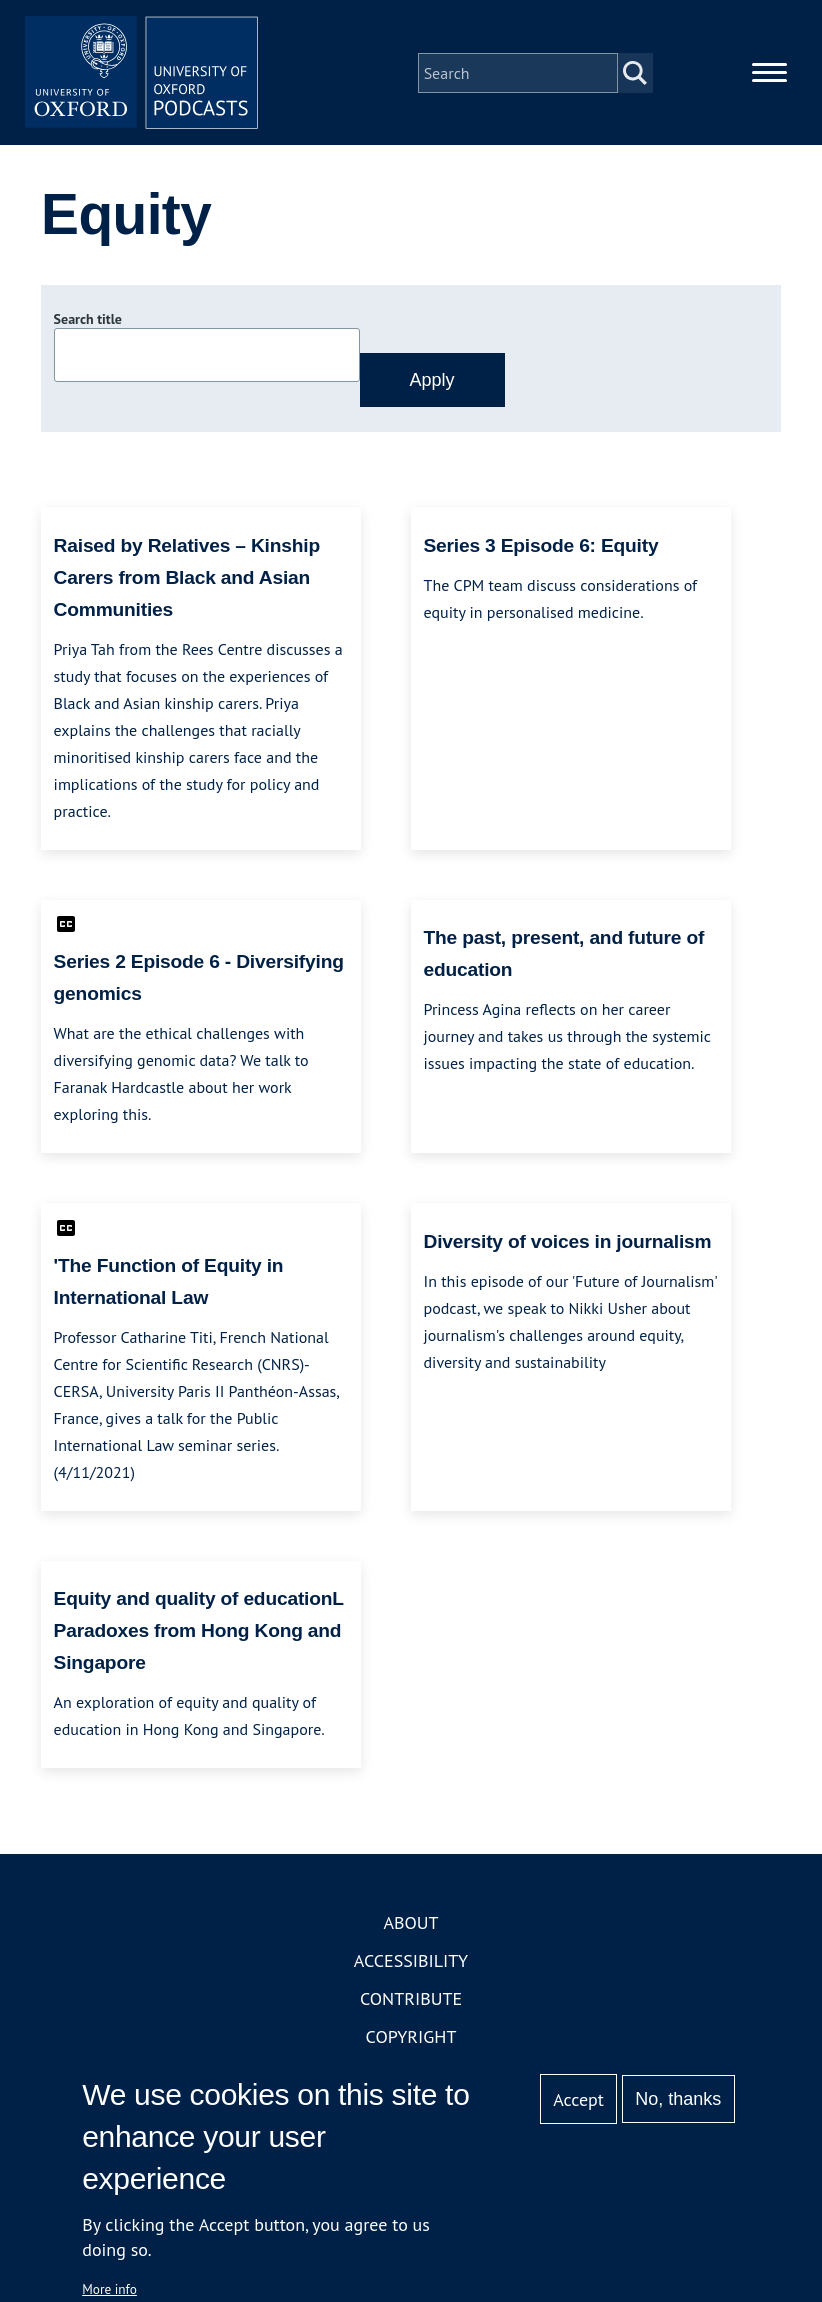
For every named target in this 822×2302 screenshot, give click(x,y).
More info (109, 2289)
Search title (88, 323)
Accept (578, 2099)
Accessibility (411, 1964)
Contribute (411, 2002)
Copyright (411, 2040)
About (410, 1926)
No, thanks (678, 2099)
